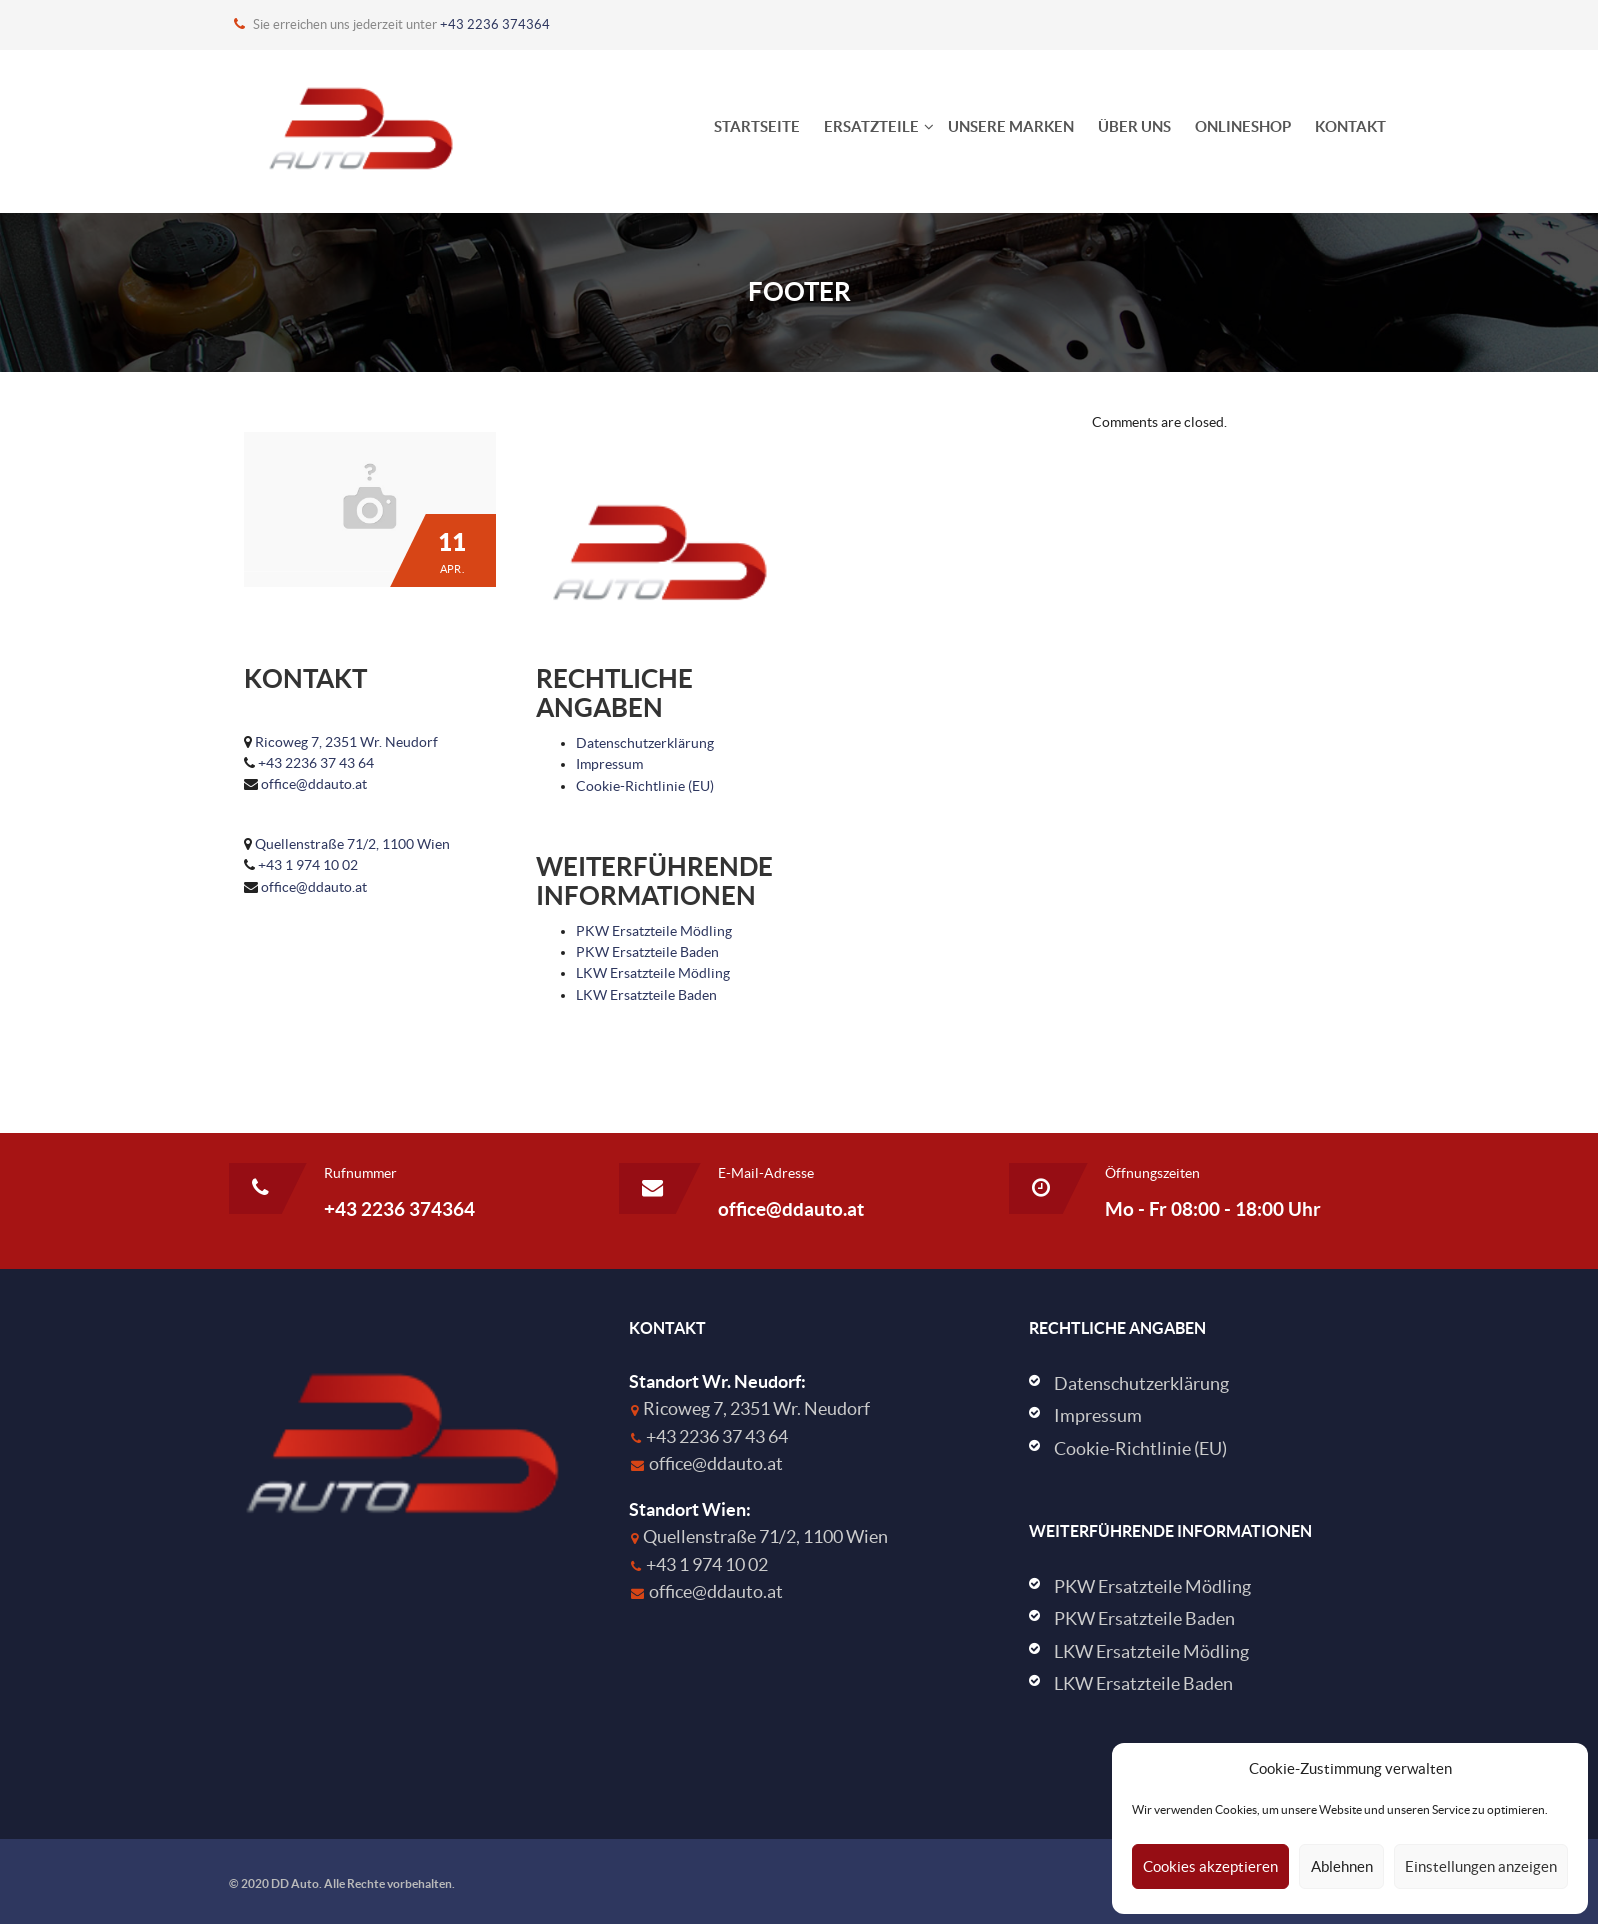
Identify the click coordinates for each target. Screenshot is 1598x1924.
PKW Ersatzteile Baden (647, 952)
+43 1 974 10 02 (308, 865)
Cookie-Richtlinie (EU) (645, 786)
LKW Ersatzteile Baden (646, 995)
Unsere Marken (1011, 126)
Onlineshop (1243, 126)
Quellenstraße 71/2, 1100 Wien (352, 844)
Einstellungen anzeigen (1481, 1866)
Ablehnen (1342, 1866)
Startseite (757, 126)
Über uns (1134, 126)
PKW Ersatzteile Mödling (654, 931)
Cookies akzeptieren (1210, 1866)
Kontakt (1350, 126)
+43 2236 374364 (495, 24)
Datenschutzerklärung (645, 743)
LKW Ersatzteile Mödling (653, 973)
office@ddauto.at (314, 784)
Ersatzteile (871, 126)
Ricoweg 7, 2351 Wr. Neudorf (346, 742)
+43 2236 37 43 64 (316, 763)
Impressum (609, 764)
